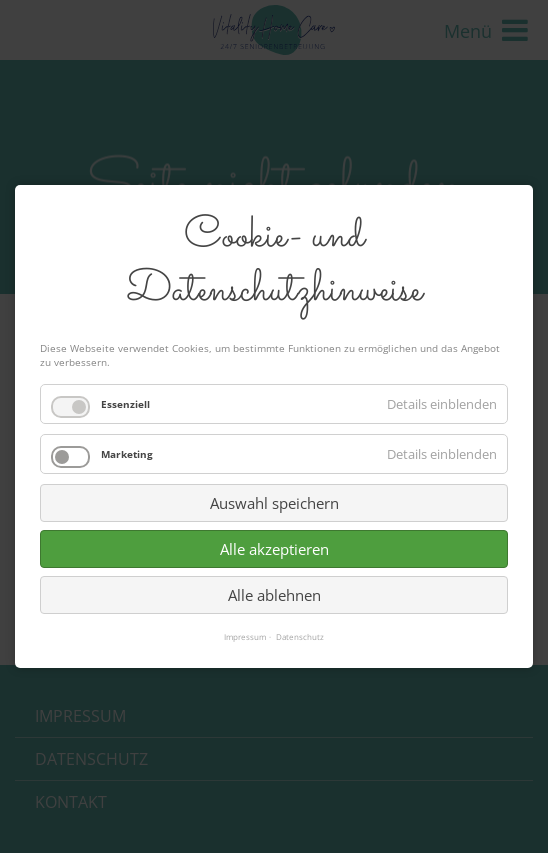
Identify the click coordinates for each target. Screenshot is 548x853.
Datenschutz (300, 636)
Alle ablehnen (274, 595)
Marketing (127, 454)
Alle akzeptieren (274, 549)
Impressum (245, 636)
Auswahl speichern (274, 503)
